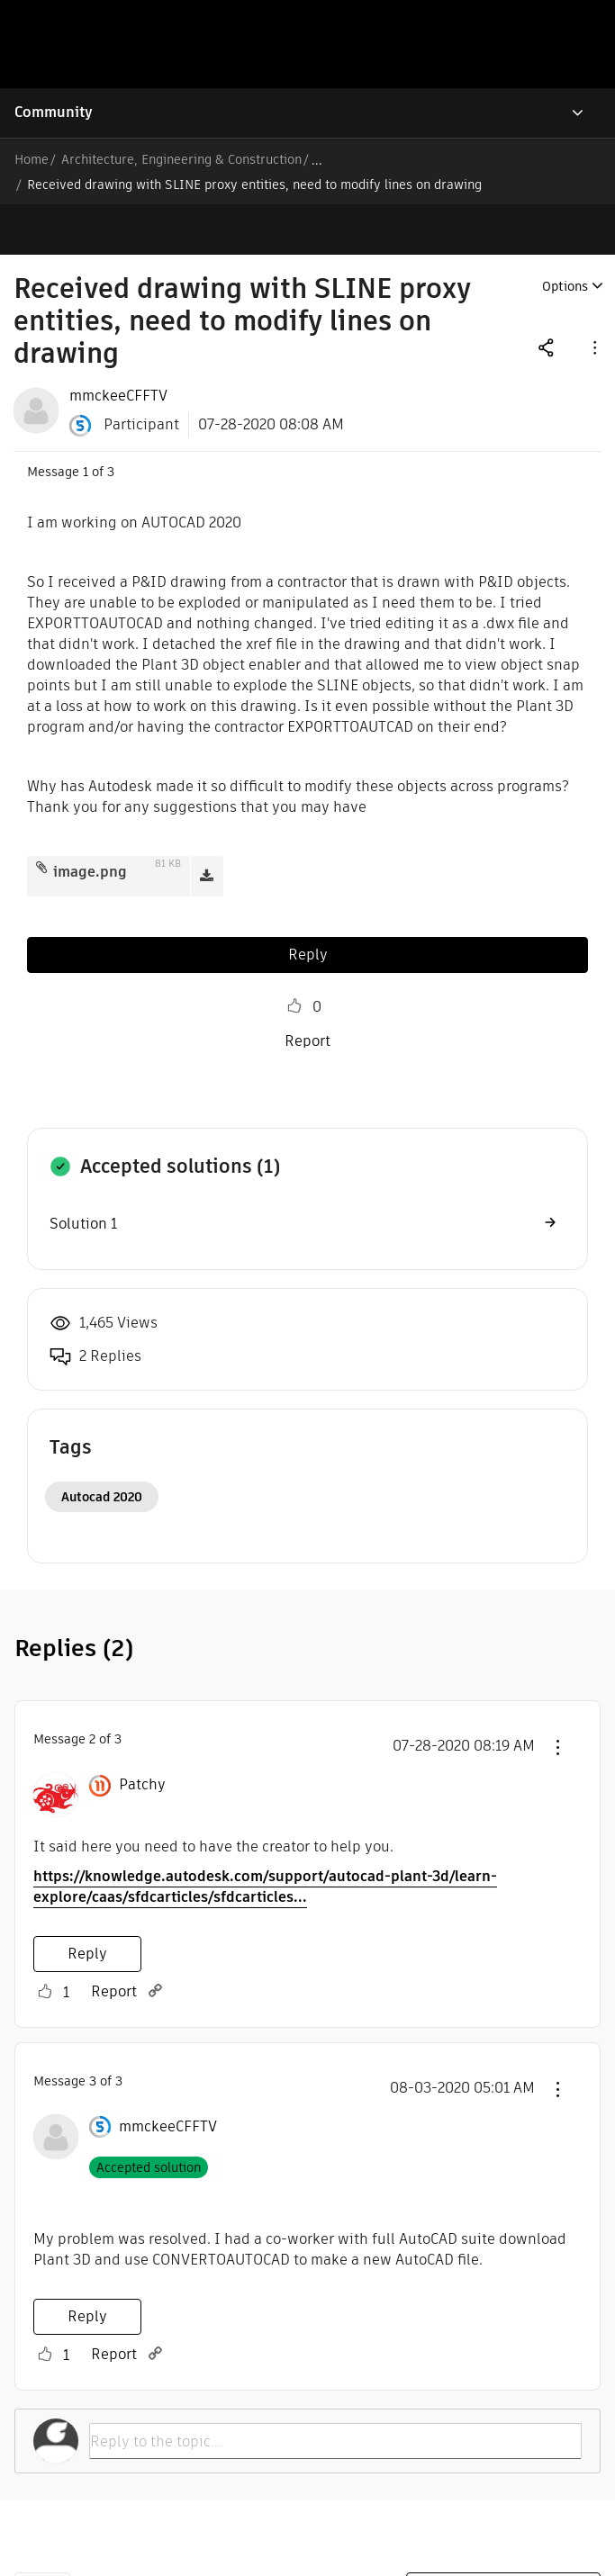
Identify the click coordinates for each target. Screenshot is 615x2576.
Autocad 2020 (101, 1446)
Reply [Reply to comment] (87, 1903)
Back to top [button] (42, 2539)
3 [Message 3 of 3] (92, 2031)
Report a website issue (503, 2539)
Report (307, 990)
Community (53, 112)
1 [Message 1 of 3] (85, 421)
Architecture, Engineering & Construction (181, 159)
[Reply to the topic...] (335, 2391)
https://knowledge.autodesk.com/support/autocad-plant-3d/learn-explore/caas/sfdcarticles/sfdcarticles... (265, 1836)
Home (31, 159)
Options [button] (565, 236)
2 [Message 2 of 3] (92, 1689)
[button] (593, 296)
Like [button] (294, 956)
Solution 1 (83, 1173)
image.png (90, 821)
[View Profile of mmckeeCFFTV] (118, 345)
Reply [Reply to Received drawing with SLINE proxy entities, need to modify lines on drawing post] (308, 904)
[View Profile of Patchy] (142, 1734)
